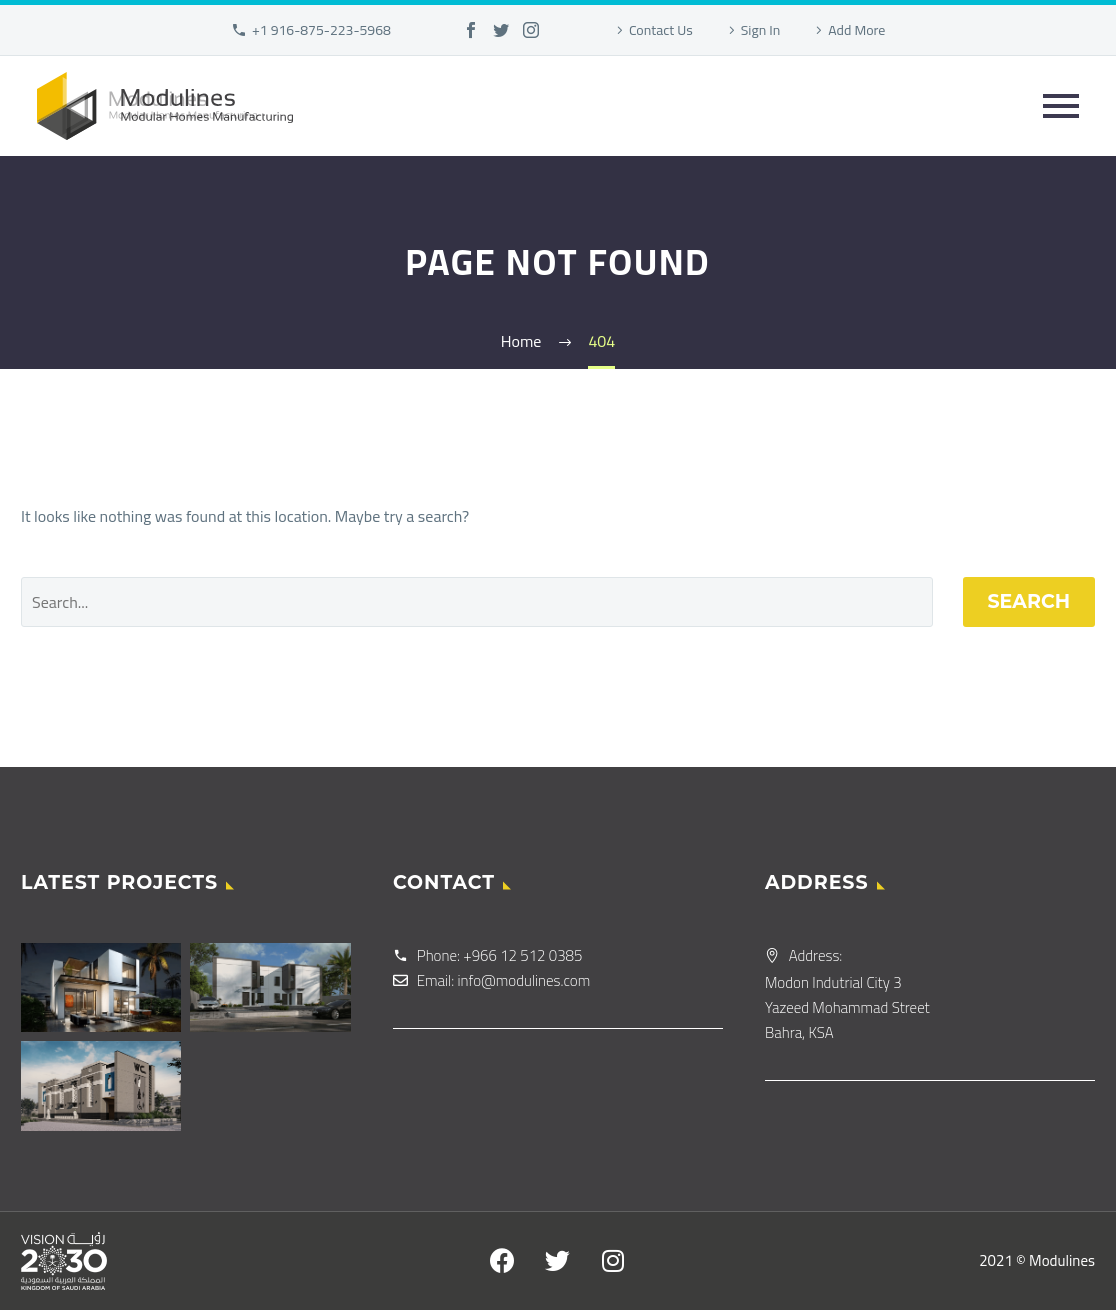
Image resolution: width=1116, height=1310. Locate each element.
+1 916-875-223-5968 (321, 30)
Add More (856, 30)
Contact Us (661, 30)
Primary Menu (1061, 106)
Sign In (761, 30)
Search (1029, 601)
